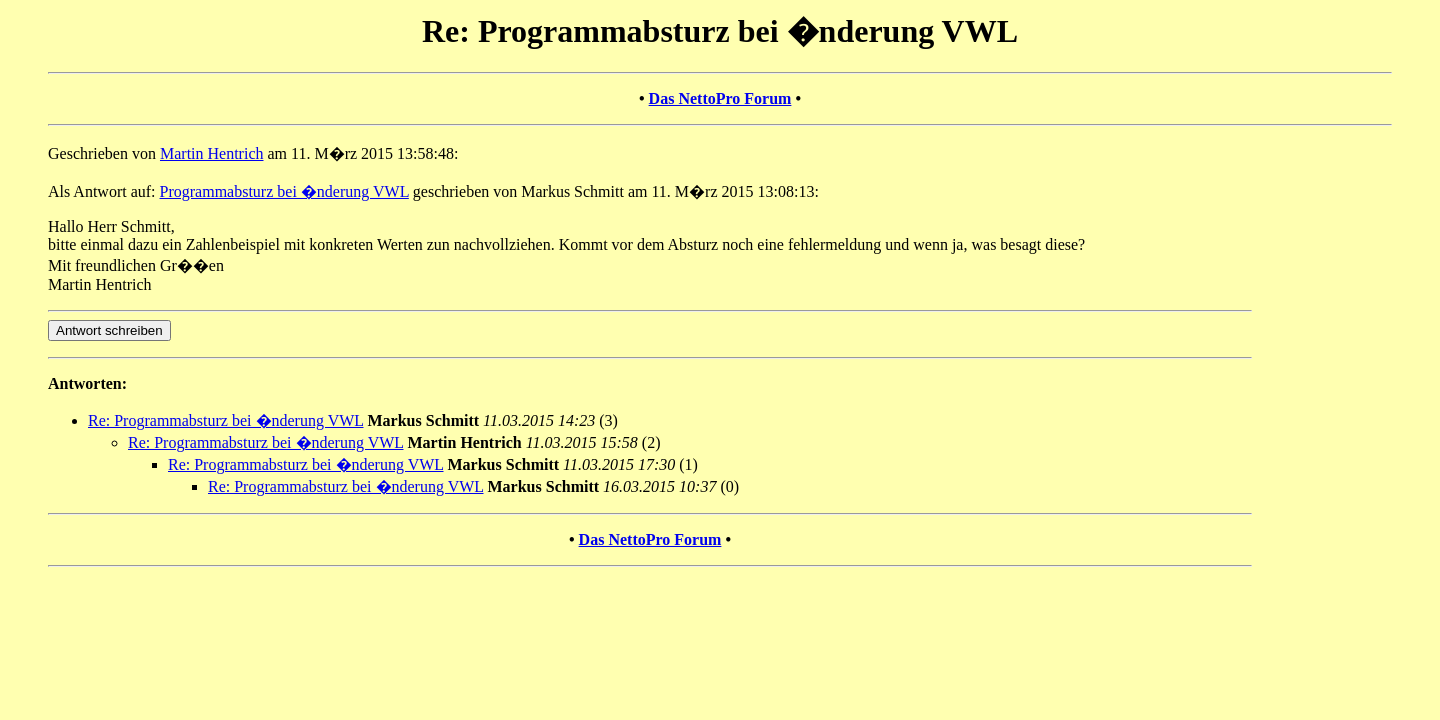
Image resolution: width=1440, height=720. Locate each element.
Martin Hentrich (212, 153)
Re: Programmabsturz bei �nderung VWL (226, 420)
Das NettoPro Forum (720, 98)
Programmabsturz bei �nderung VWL (284, 191)
